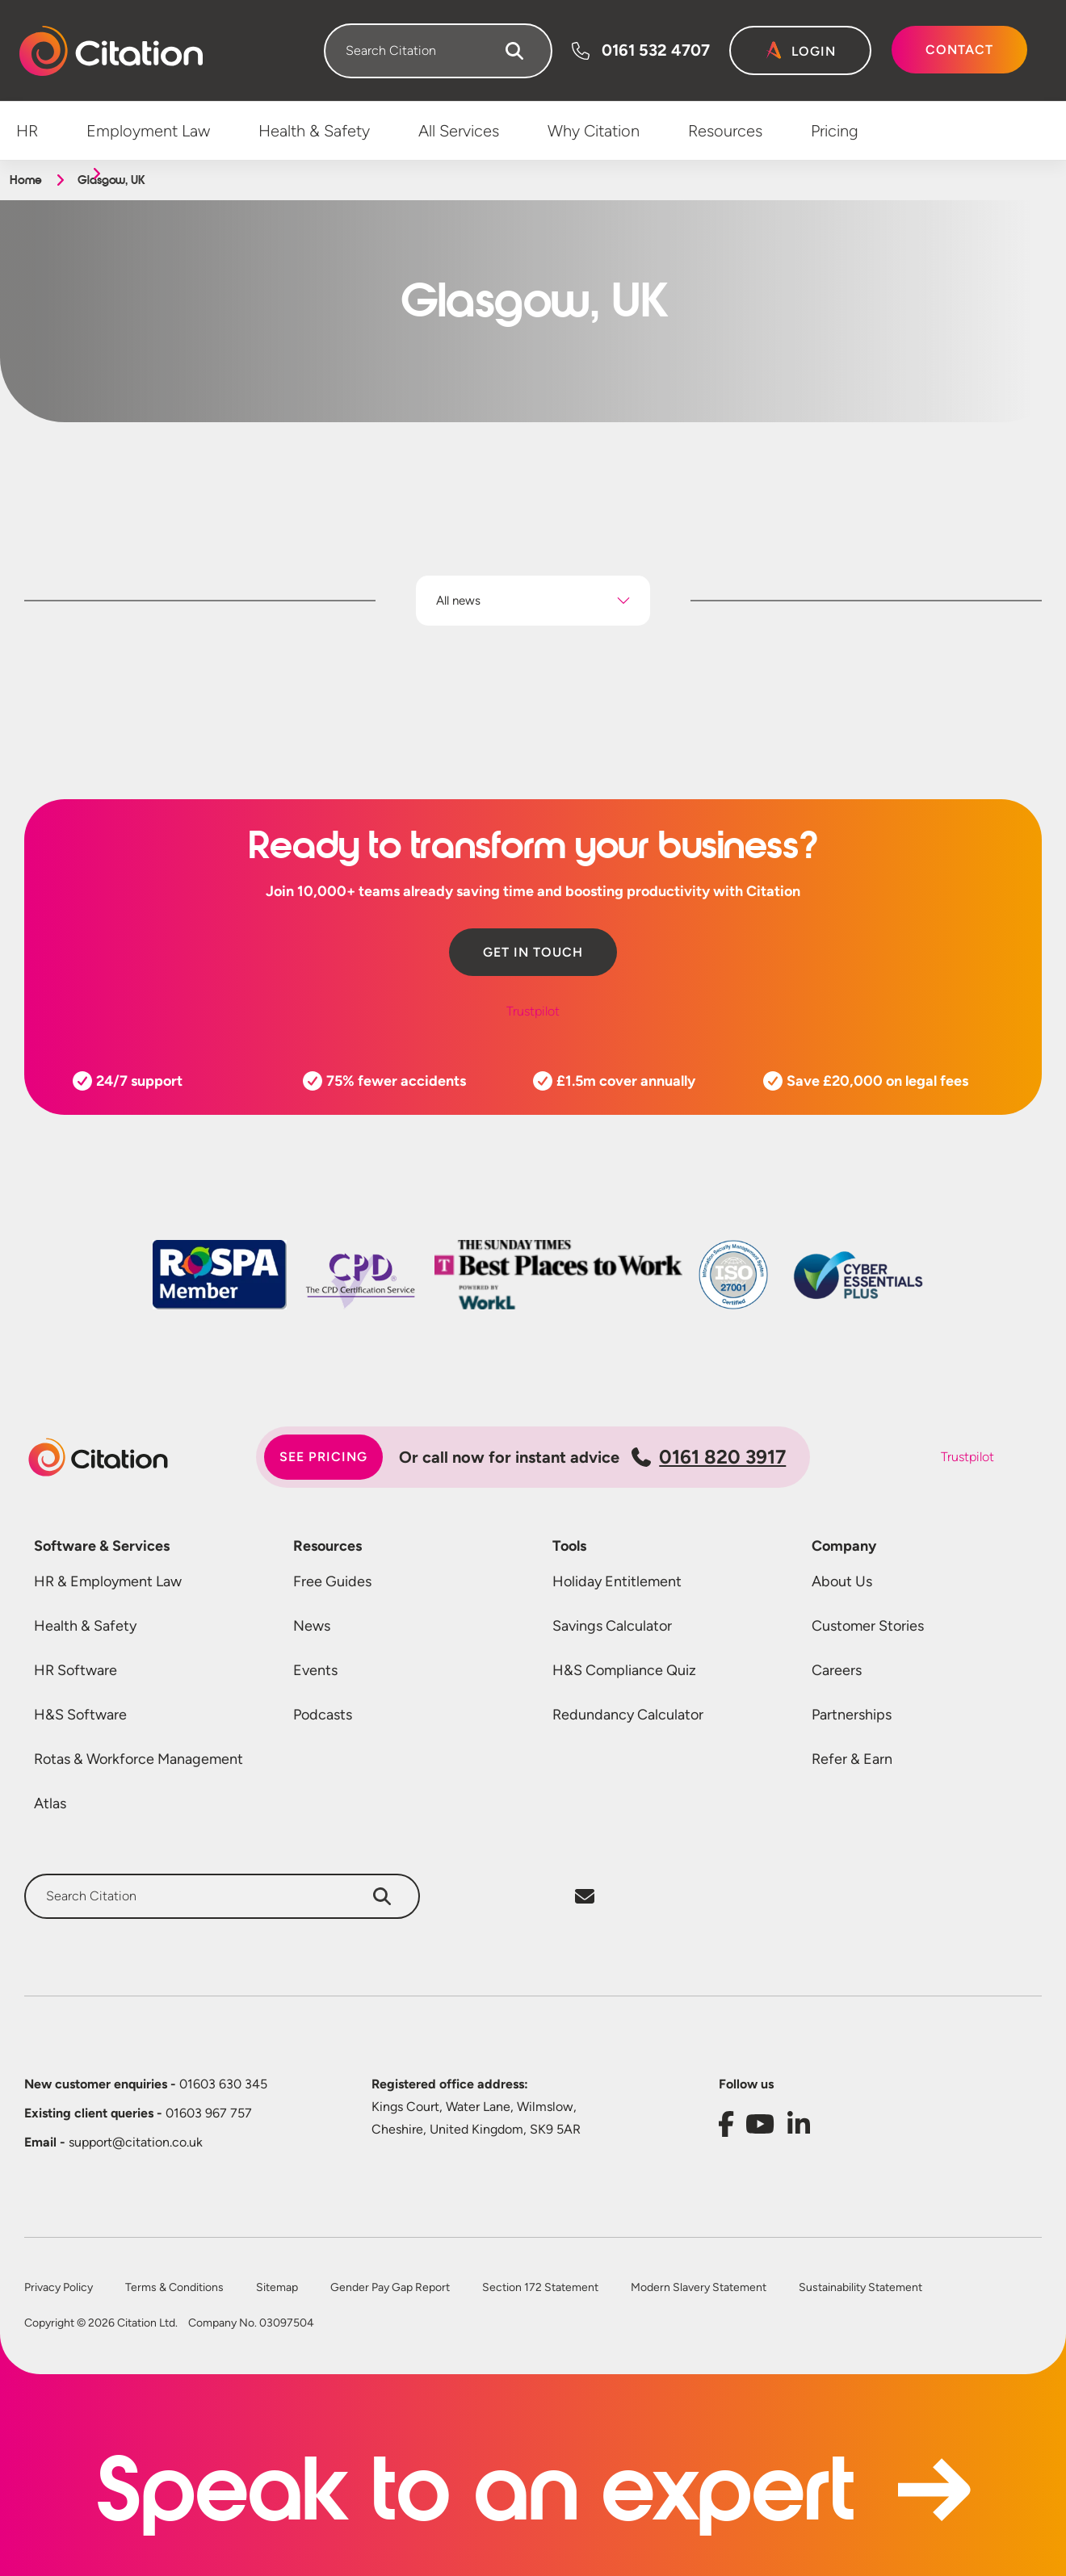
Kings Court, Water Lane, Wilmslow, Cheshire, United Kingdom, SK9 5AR (476, 2118)
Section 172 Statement (540, 2287)
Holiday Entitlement (617, 1581)
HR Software (75, 1670)
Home (25, 180)
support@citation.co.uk (113, 2142)
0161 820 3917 (709, 1456)
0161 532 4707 (656, 50)
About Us (842, 1581)
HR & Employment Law (108, 1581)
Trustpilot (533, 1011)
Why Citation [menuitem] (594, 130)
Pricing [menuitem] (834, 130)
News (311, 1626)
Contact (959, 49)
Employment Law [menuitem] (148, 130)
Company (844, 1546)
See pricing (323, 1456)
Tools (569, 1546)
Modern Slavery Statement (698, 2287)
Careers (837, 1670)
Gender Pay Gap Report (390, 2287)
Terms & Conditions (174, 2287)
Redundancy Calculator (627, 1714)
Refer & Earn (852, 1759)
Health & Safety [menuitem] (314, 130)
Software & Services (102, 1546)
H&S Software (80, 1714)
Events (315, 1670)
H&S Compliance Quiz (624, 1670)
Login (813, 51)
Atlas (50, 1803)
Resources (327, 1546)
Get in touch (533, 952)
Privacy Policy (58, 2287)
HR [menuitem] (27, 130)
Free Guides (332, 1581)
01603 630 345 (145, 2084)
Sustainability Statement (860, 2287)
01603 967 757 (138, 2113)
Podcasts (322, 1714)
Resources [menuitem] (725, 130)
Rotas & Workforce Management (138, 1759)
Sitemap (277, 2287)
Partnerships (852, 1714)
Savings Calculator (612, 1626)
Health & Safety (85, 1626)
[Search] (514, 51)
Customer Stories (868, 1626)
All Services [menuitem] (458, 130)
